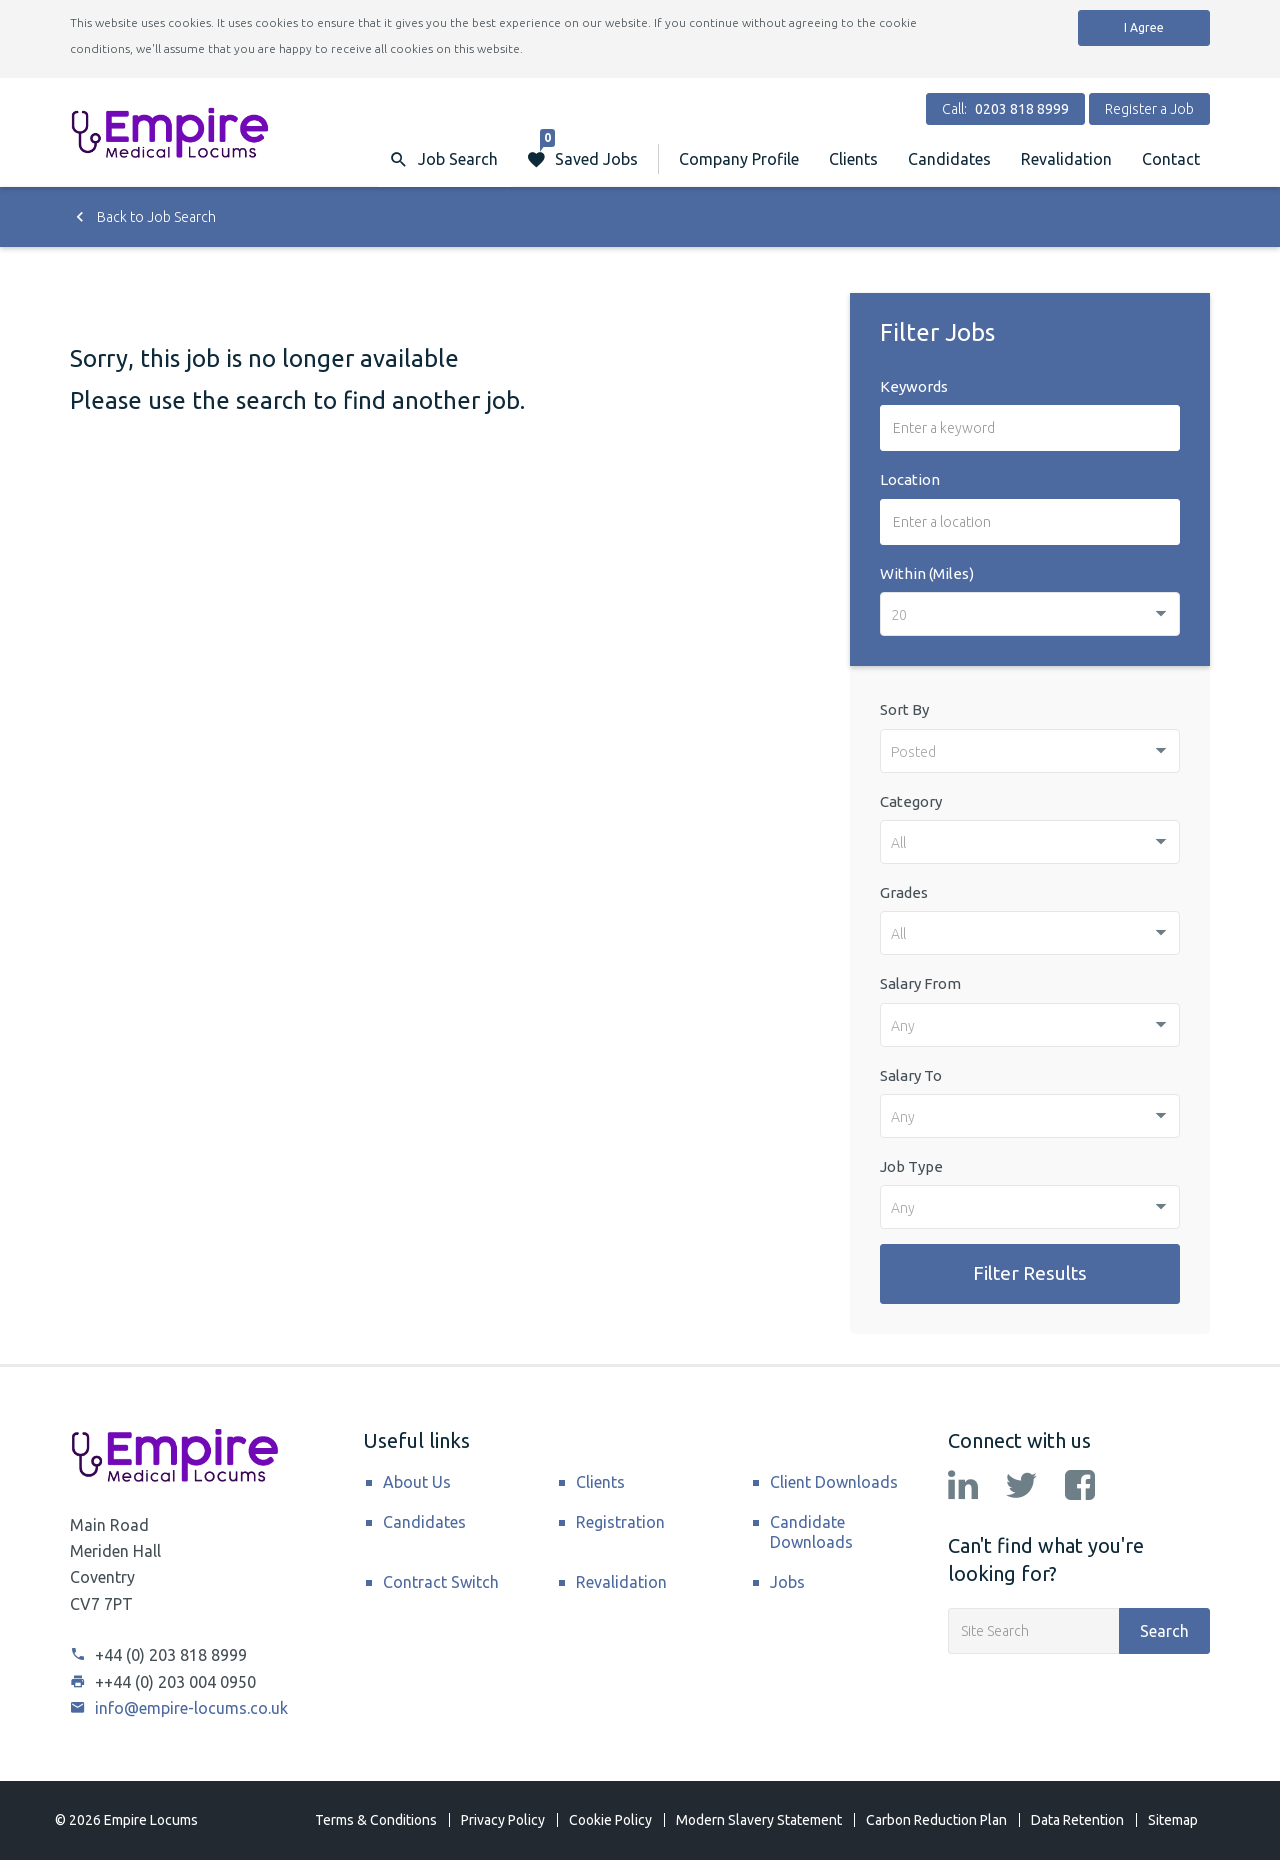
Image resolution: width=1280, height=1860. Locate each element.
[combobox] (1030, 614)
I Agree (1144, 27)
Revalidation (1066, 159)
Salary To (911, 1075)
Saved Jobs (589, 149)
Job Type (911, 1166)
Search (1164, 1631)
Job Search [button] (458, 159)
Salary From (920, 983)
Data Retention (1077, 1820)
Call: (1005, 109)
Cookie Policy (610, 1820)
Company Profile (739, 159)
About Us (417, 1482)
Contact (1171, 159)
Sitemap (1173, 1820)
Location (910, 479)
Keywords (914, 386)
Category (911, 801)
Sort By (904, 709)
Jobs (787, 1582)
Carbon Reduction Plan (936, 1820)
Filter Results (1030, 1273)
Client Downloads (834, 1482)
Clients (853, 159)
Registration (620, 1522)
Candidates (949, 159)
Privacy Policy (503, 1820)
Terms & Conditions (376, 1820)
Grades (904, 892)
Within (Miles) (927, 573)
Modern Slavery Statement (759, 1820)
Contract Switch (441, 1582)
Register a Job (1149, 109)
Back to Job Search (143, 217)
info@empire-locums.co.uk (179, 1708)
